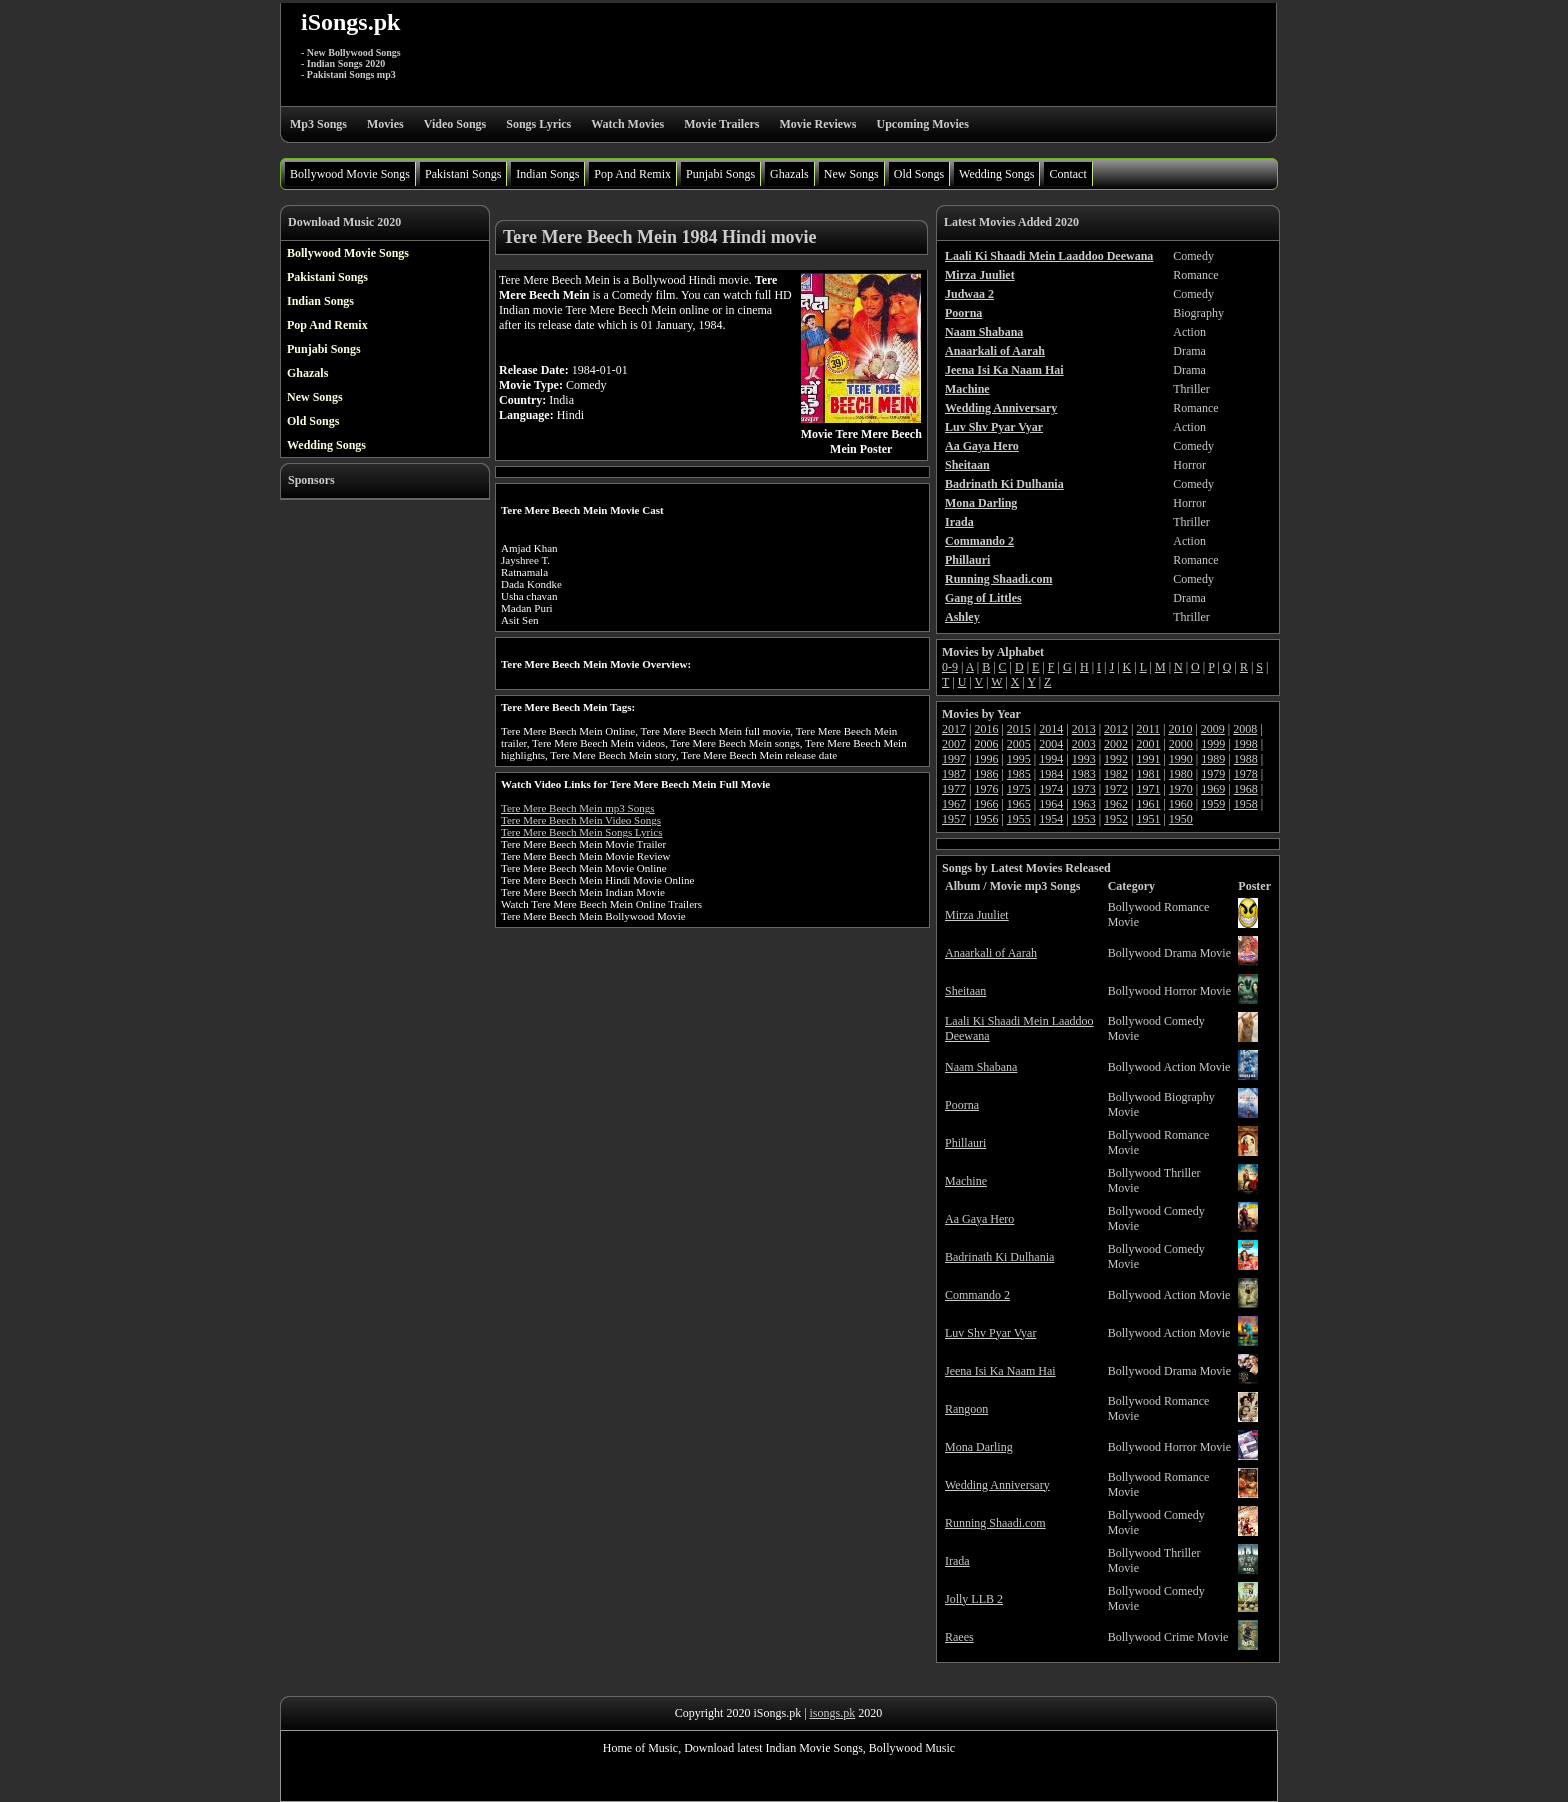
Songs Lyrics (538, 124)
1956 (986, 819)
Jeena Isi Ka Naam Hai (1000, 1371)
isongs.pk (833, 1713)
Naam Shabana (981, 1067)
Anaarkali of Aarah (991, 953)
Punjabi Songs (720, 174)
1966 (986, 804)
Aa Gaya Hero (979, 1219)
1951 (1148, 819)
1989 (1213, 759)
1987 (954, 774)
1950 (1181, 819)
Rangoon (966, 1409)
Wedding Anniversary (997, 1485)
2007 (954, 744)
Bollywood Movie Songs (350, 174)
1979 (1213, 774)
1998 (1246, 744)
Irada (957, 1561)
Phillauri (965, 1143)
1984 (1051, 774)
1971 (1148, 789)
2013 (1084, 729)
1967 (954, 804)
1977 (954, 789)
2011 (1148, 729)
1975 (1019, 789)
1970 (1181, 789)
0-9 (950, 667)
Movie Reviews (817, 124)
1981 (1148, 774)
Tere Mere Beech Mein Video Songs (581, 820)
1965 (1019, 804)
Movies (385, 124)
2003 (1084, 744)
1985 (1019, 774)
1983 (1084, 774)
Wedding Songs (996, 174)
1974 (1051, 789)
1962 (1116, 804)
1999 (1213, 744)
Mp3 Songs (318, 124)
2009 (1213, 729)
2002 (1116, 744)
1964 (1051, 804)
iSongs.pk (350, 22)
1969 (1213, 789)
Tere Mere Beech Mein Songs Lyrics (581, 832)
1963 (1084, 804)
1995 (1019, 759)
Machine (966, 1181)
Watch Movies (627, 124)
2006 (986, 744)
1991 (1148, 759)
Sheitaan (965, 991)
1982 (1116, 774)
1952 (1116, 819)
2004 (1051, 744)
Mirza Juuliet (977, 915)
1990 (1181, 759)
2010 (1180, 729)
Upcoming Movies (922, 124)
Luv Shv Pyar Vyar (990, 1333)
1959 (1213, 804)
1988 (1246, 759)
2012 (1116, 729)
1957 (954, 819)
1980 (1181, 774)
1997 (954, 759)
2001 (1148, 744)
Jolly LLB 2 (974, 1599)
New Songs (851, 174)
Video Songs (455, 124)
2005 (1019, 744)
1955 (1019, 819)
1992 (1116, 759)
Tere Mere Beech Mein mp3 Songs (578, 808)
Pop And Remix (632, 174)
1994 (1051, 759)
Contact (1067, 174)
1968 (1246, 789)
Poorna (962, 1105)
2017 (954, 729)
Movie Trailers (721, 124)
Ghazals (789, 174)
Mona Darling (979, 1447)
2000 (1181, 744)
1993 (1084, 759)
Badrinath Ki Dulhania (999, 1257)
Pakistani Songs (463, 174)
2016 (986, 729)
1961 (1148, 804)
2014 (1051, 729)
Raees (959, 1637)
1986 (986, 774)
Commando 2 (977, 1295)
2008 (1245, 729)
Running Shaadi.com (995, 1523)
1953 (1084, 819)
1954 (1051, 819)
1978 (1246, 774)
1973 (1084, 789)
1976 (986, 789)
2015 (1019, 729)
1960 (1181, 804)
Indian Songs (547, 174)
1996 (986, 759)
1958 (1246, 804)
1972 (1116, 789)
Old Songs (919, 174)
